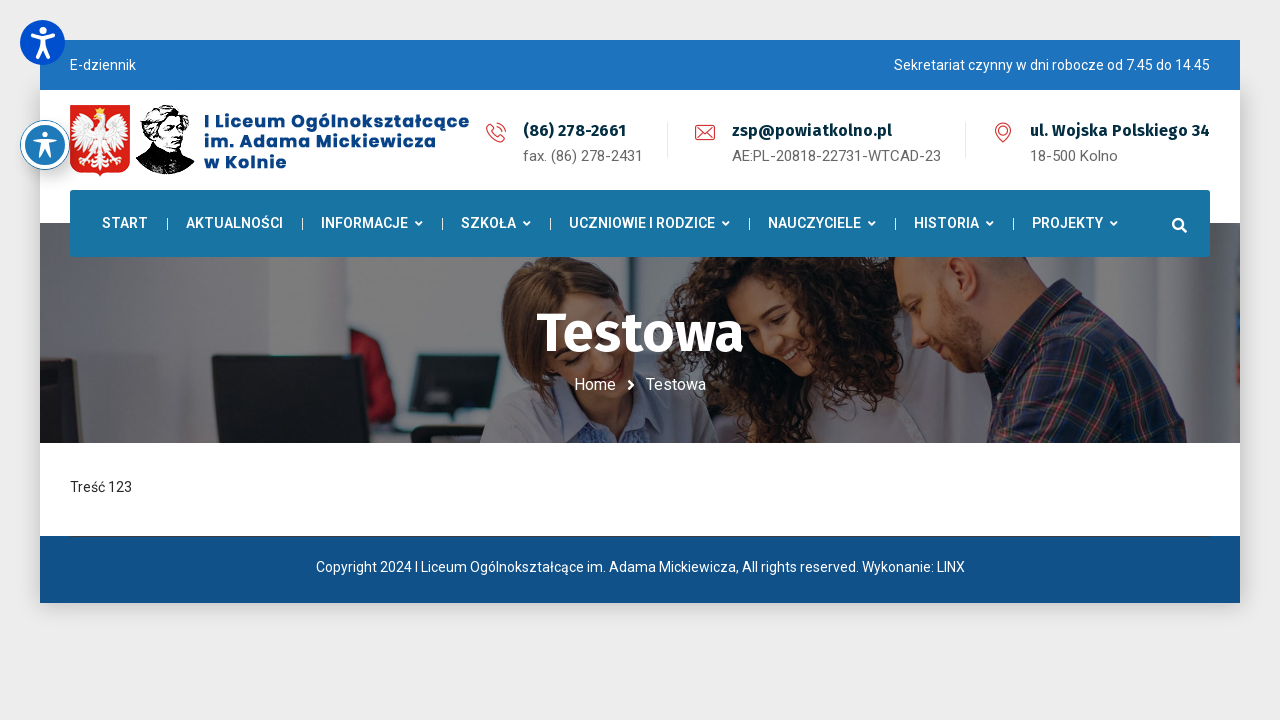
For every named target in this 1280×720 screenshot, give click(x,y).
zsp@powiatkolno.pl (812, 130)
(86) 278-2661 (574, 130)
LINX (951, 567)
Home (595, 384)
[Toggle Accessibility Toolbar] (45, 113)
